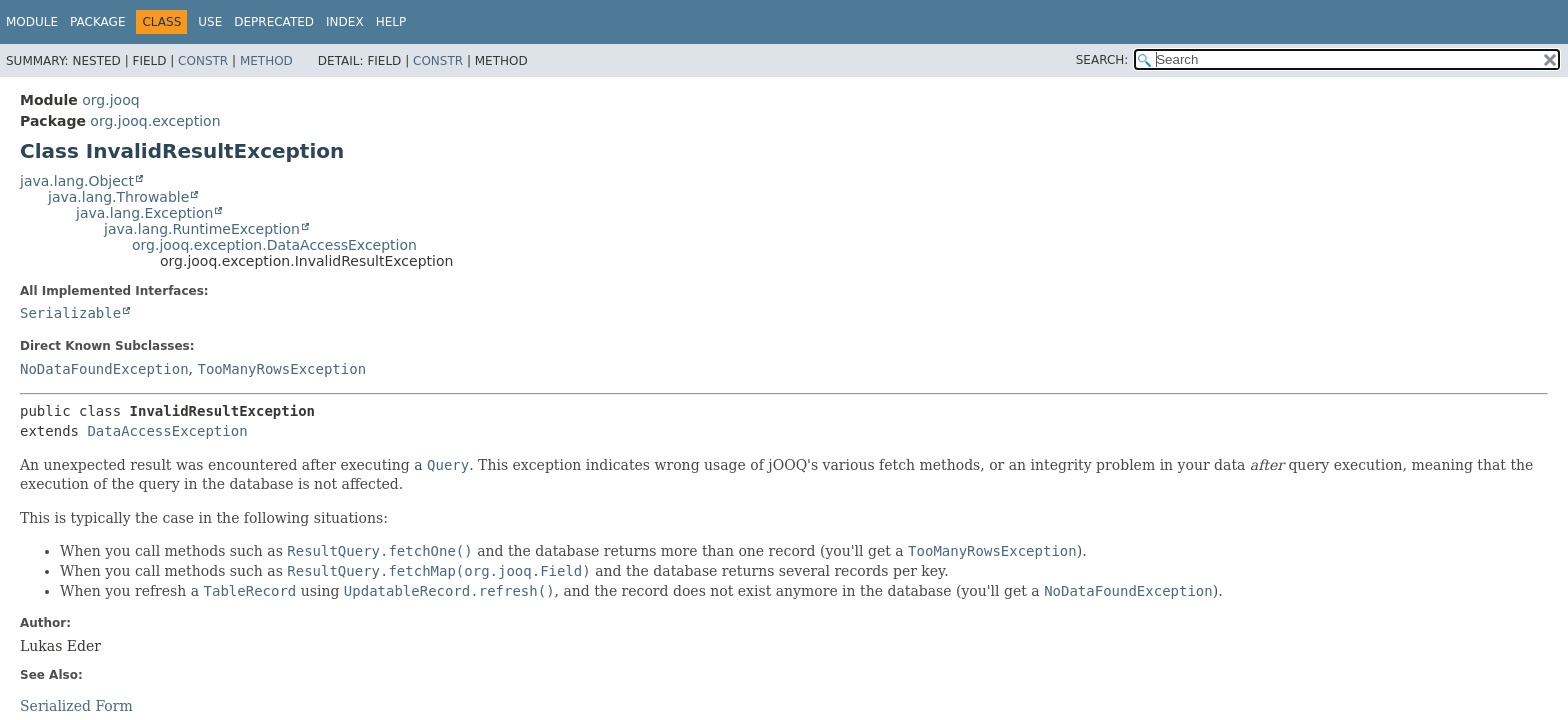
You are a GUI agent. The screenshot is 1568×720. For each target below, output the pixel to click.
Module (32, 22)
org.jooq (110, 100)
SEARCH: (1102, 60)
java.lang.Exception (144, 213)
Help (391, 22)
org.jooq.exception (155, 121)
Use (210, 22)
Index (345, 22)
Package (97, 22)
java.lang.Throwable (118, 197)
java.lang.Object (77, 181)
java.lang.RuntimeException (202, 229)
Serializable (70, 313)
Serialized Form (76, 706)
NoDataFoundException (104, 369)
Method (266, 61)
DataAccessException (167, 431)
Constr (203, 61)
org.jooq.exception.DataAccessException (274, 245)
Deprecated (274, 22)
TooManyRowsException (281, 369)
